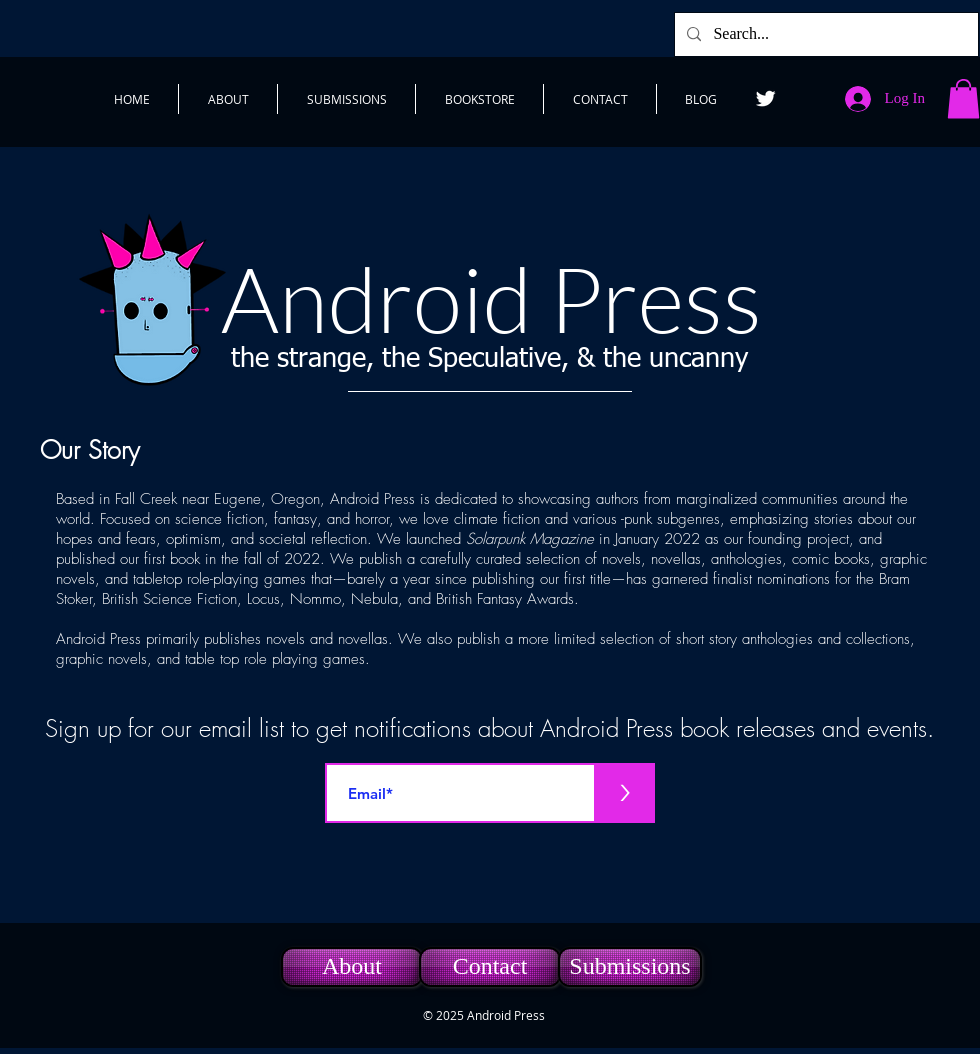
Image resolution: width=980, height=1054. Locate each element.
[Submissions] (630, 967)
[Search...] (824, 34)
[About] (352, 967)
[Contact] (490, 967)
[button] (963, 98)
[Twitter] (765, 98)
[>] (625, 793)
